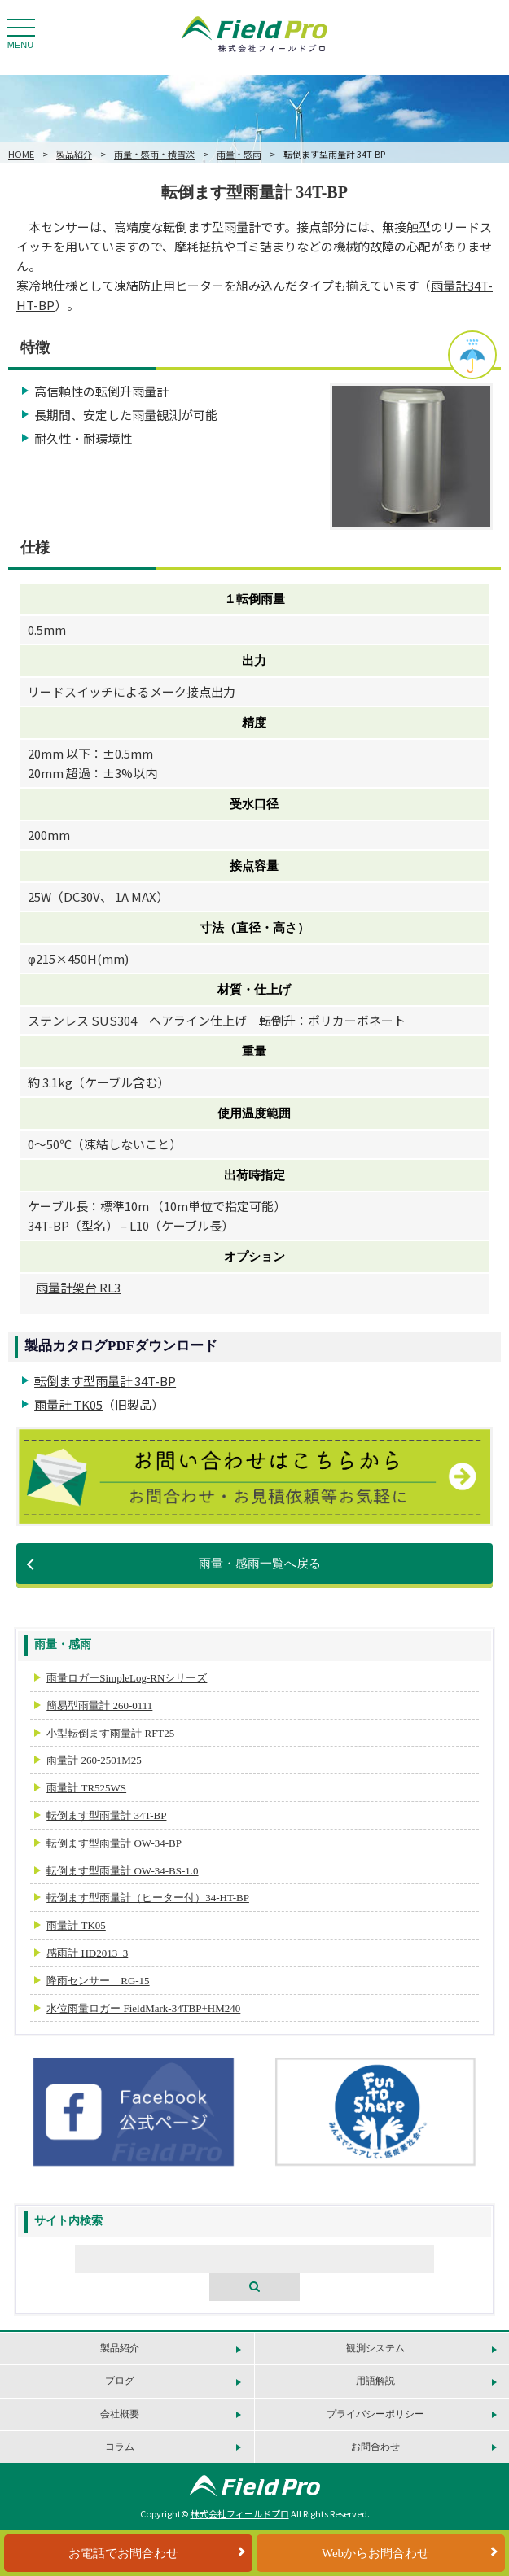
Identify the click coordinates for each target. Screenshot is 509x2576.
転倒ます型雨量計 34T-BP (105, 1380)
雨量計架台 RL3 (78, 1287)
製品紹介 (74, 153)
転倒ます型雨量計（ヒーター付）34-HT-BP (147, 1898)
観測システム (375, 2348)
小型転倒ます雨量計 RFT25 (110, 1733)
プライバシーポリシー (375, 2414)
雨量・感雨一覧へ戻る (260, 1563)
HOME (21, 153)
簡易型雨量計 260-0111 (99, 1705)
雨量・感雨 (239, 153)
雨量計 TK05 (68, 1404)
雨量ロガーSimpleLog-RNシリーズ (126, 1678)
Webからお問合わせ (375, 2553)
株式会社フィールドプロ (240, 2513)
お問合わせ (375, 2446)
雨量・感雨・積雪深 (154, 153)
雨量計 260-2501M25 (94, 1760)
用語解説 (375, 2380)
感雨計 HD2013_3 (87, 1953)
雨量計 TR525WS (86, 1788)
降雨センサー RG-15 (97, 1981)
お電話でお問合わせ (123, 2553)
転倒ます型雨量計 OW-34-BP (114, 1843)
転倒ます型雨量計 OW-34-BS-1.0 (122, 1871)
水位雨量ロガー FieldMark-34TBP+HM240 (143, 2008)
